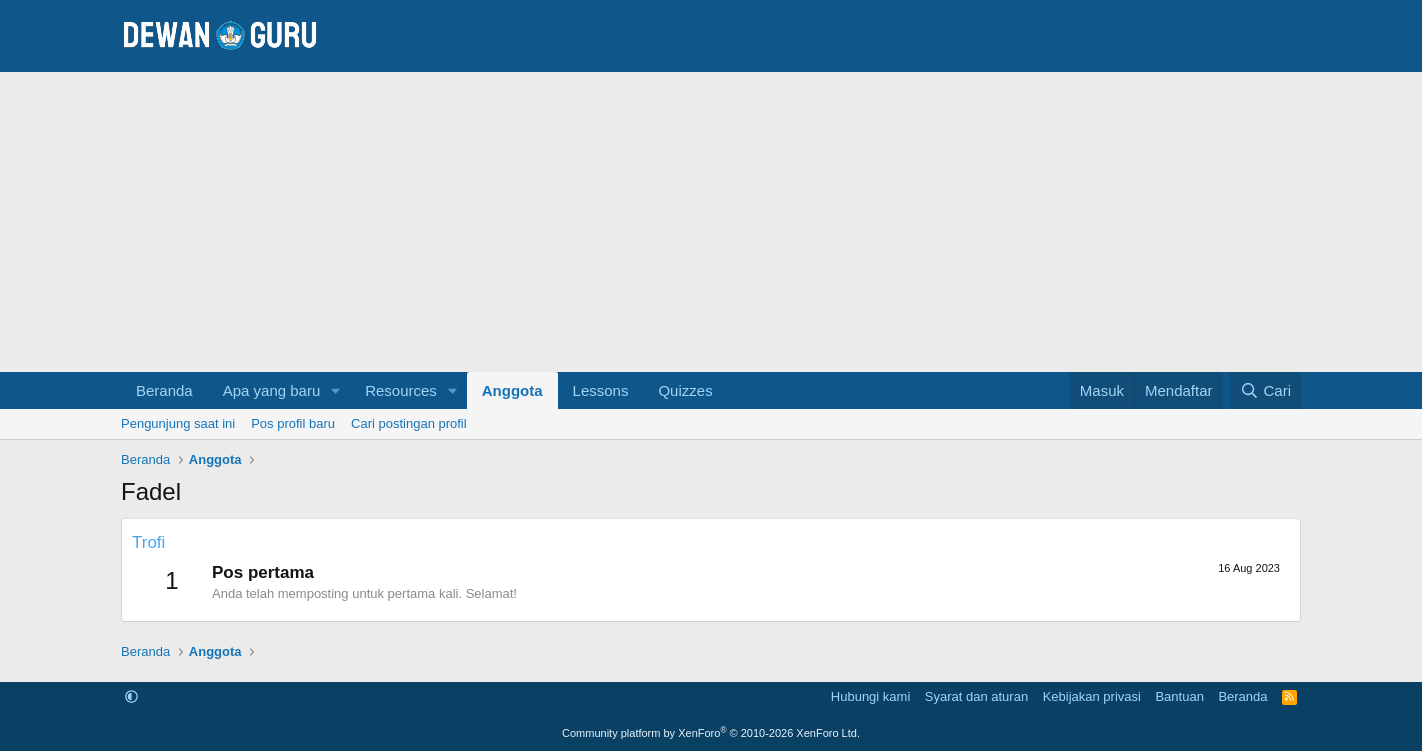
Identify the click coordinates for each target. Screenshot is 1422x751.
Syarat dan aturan (976, 696)
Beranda (164, 390)
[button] (336, 390)
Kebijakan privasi (1092, 696)
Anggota (512, 390)
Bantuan (1179, 696)
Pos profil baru (293, 423)
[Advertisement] (711, 222)
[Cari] (1265, 390)
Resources (401, 390)
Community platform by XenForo (711, 733)
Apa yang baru (272, 390)
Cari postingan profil (409, 423)
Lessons (601, 390)
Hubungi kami (871, 696)
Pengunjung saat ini (178, 423)
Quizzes (685, 390)
